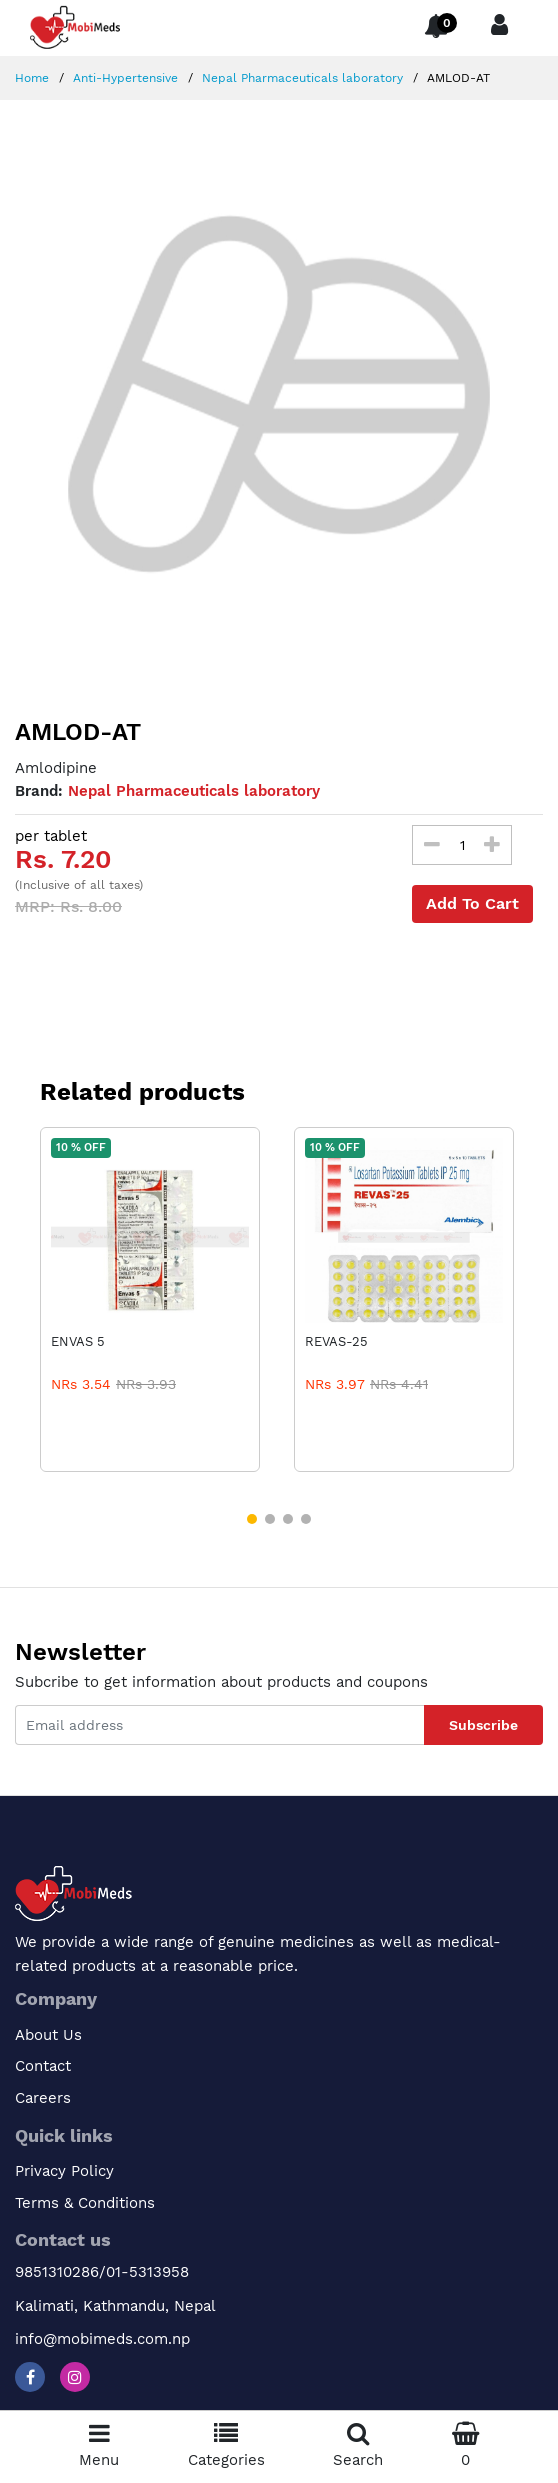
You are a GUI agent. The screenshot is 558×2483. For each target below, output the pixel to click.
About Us (48, 2035)
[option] (279, 394)
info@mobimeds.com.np (102, 2339)
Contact (43, 2066)
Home (32, 78)
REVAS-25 (336, 1341)
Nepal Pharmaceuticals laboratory (300, 78)
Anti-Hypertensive (123, 78)
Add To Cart (472, 903)
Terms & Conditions (85, 2203)
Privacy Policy (64, 2171)
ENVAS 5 (78, 1341)
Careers (43, 2098)
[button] (252, 1519)
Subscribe (483, 1725)
